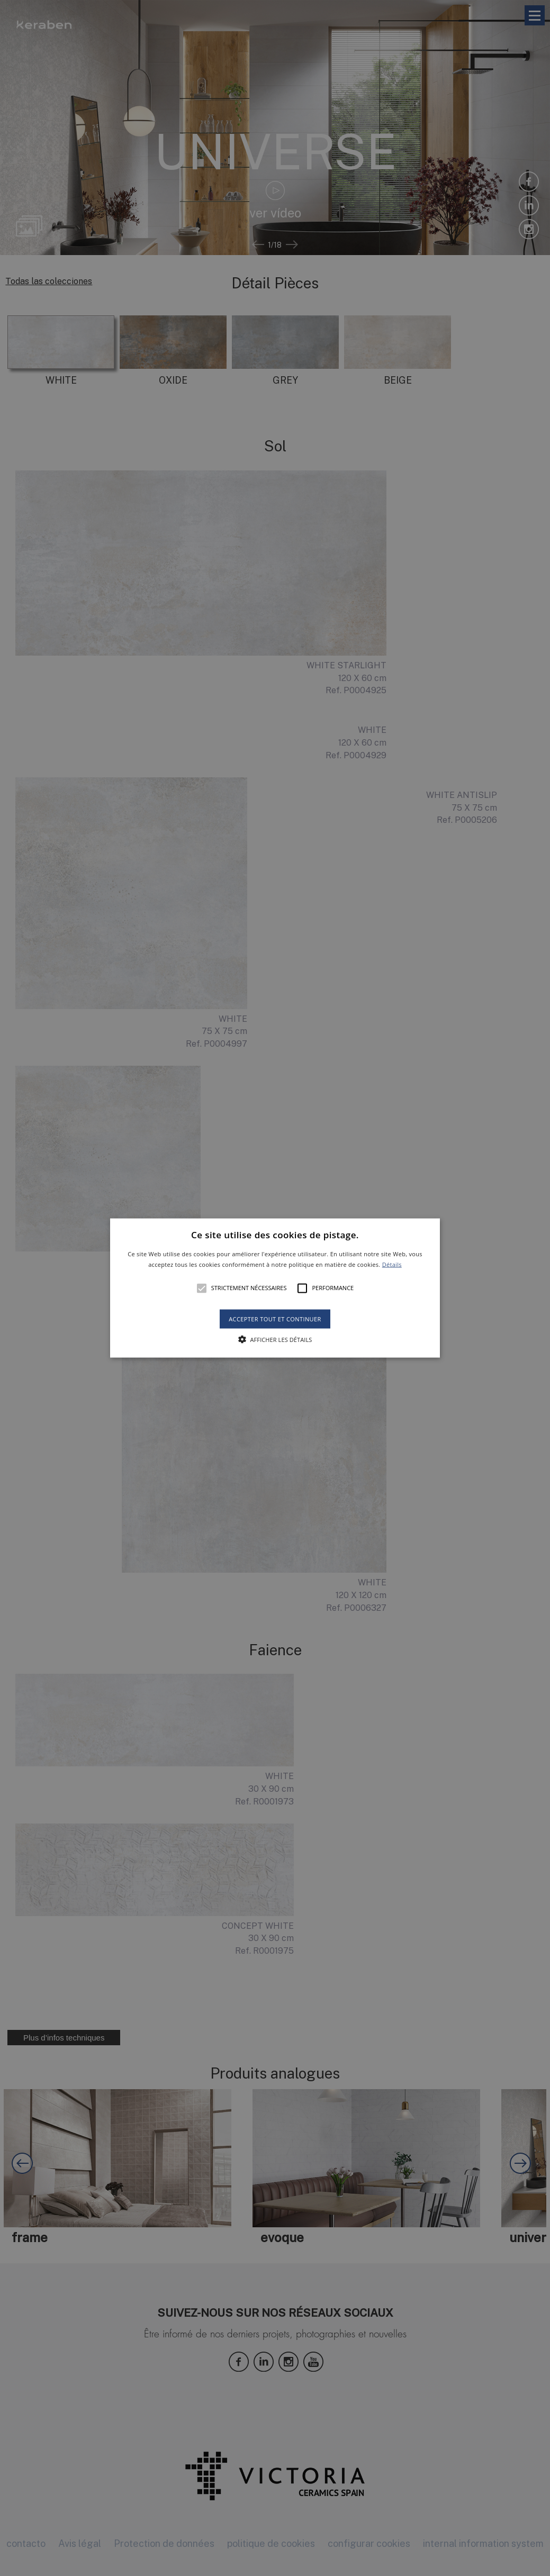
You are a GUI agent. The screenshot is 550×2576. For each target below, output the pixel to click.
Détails (392, 1264)
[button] (275, 1288)
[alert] (275, 1288)
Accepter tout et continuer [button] (275, 1318)
